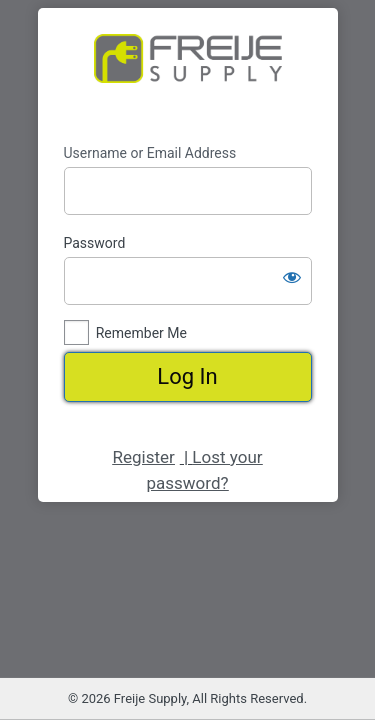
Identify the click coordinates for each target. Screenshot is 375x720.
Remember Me (141, 333)
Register (143, 457)
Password (95, 243)
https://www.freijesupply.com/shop (188, 76)
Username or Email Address (150, 153)
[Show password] (292, 277)
